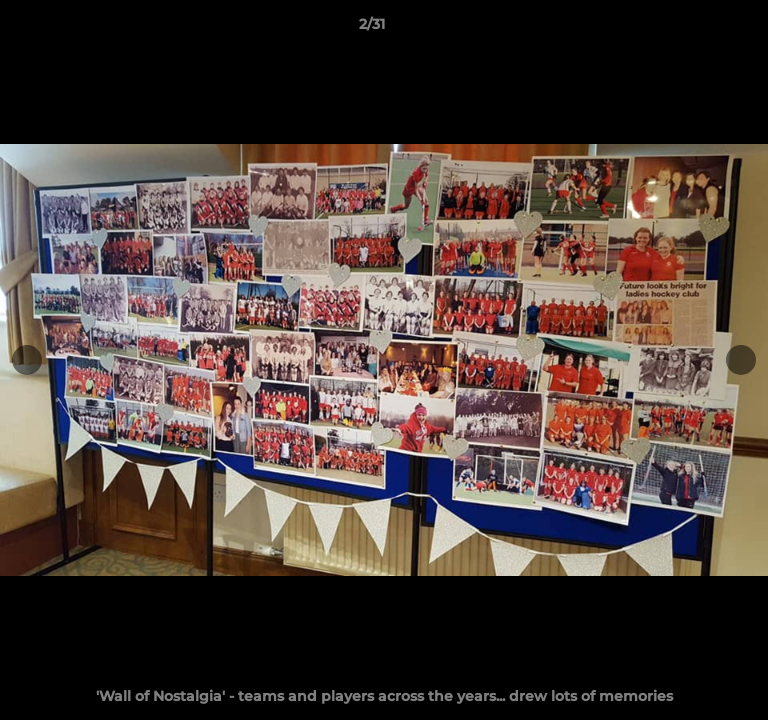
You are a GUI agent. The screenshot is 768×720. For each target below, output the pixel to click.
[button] (696, 29)
